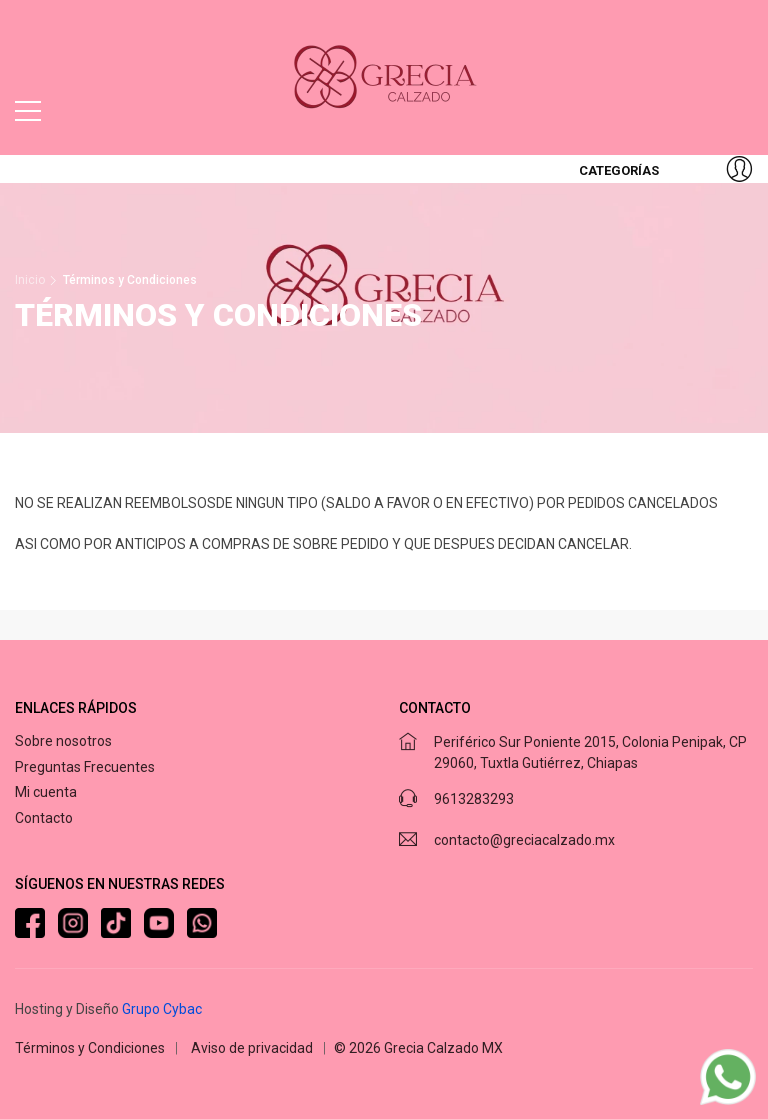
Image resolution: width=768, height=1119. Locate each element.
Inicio (30, 280)
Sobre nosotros (63, 741)
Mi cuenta (46, 792)
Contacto (44, 818)
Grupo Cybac (162, 1009)
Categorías (617, 170)
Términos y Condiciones (90, 1048)
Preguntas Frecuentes (85, 767)
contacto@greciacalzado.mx (524, 840)
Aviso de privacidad (252, 1048)
